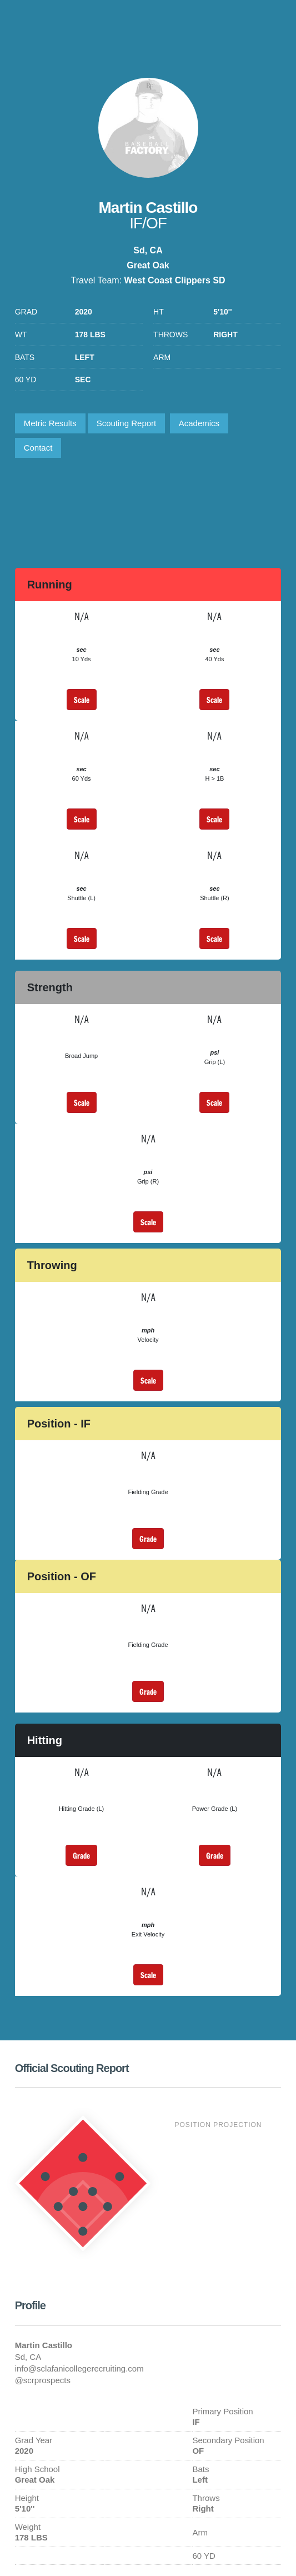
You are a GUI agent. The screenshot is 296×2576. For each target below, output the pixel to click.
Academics (199, 423)
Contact (38, 447)
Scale (81, 699)
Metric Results (50, 423)
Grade (148, 1538)
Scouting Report (127, 423)
